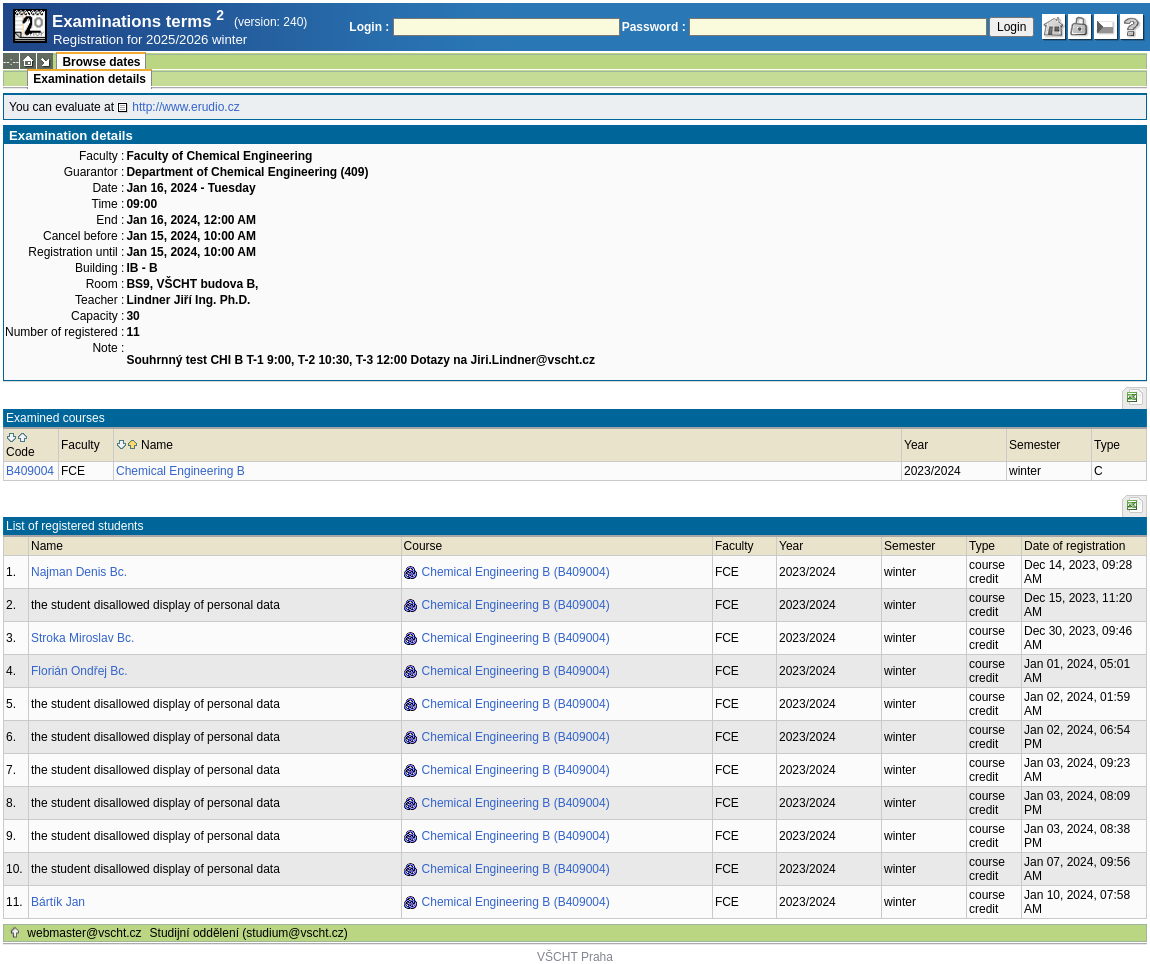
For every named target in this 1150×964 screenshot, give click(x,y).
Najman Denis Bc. (79, 572)
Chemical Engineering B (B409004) (516, 572)
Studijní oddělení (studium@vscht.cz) (249, 933)
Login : (369, 27)
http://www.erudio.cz (185, 107)
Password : (654, 27)
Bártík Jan (58, 902)
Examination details (89, 79)
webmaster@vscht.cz (84, 933)
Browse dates (101, 62)
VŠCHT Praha (575, 957)
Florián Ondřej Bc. (79, 671)
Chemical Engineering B (180, 471)
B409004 (30, 471)
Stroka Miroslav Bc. (82, 638)
